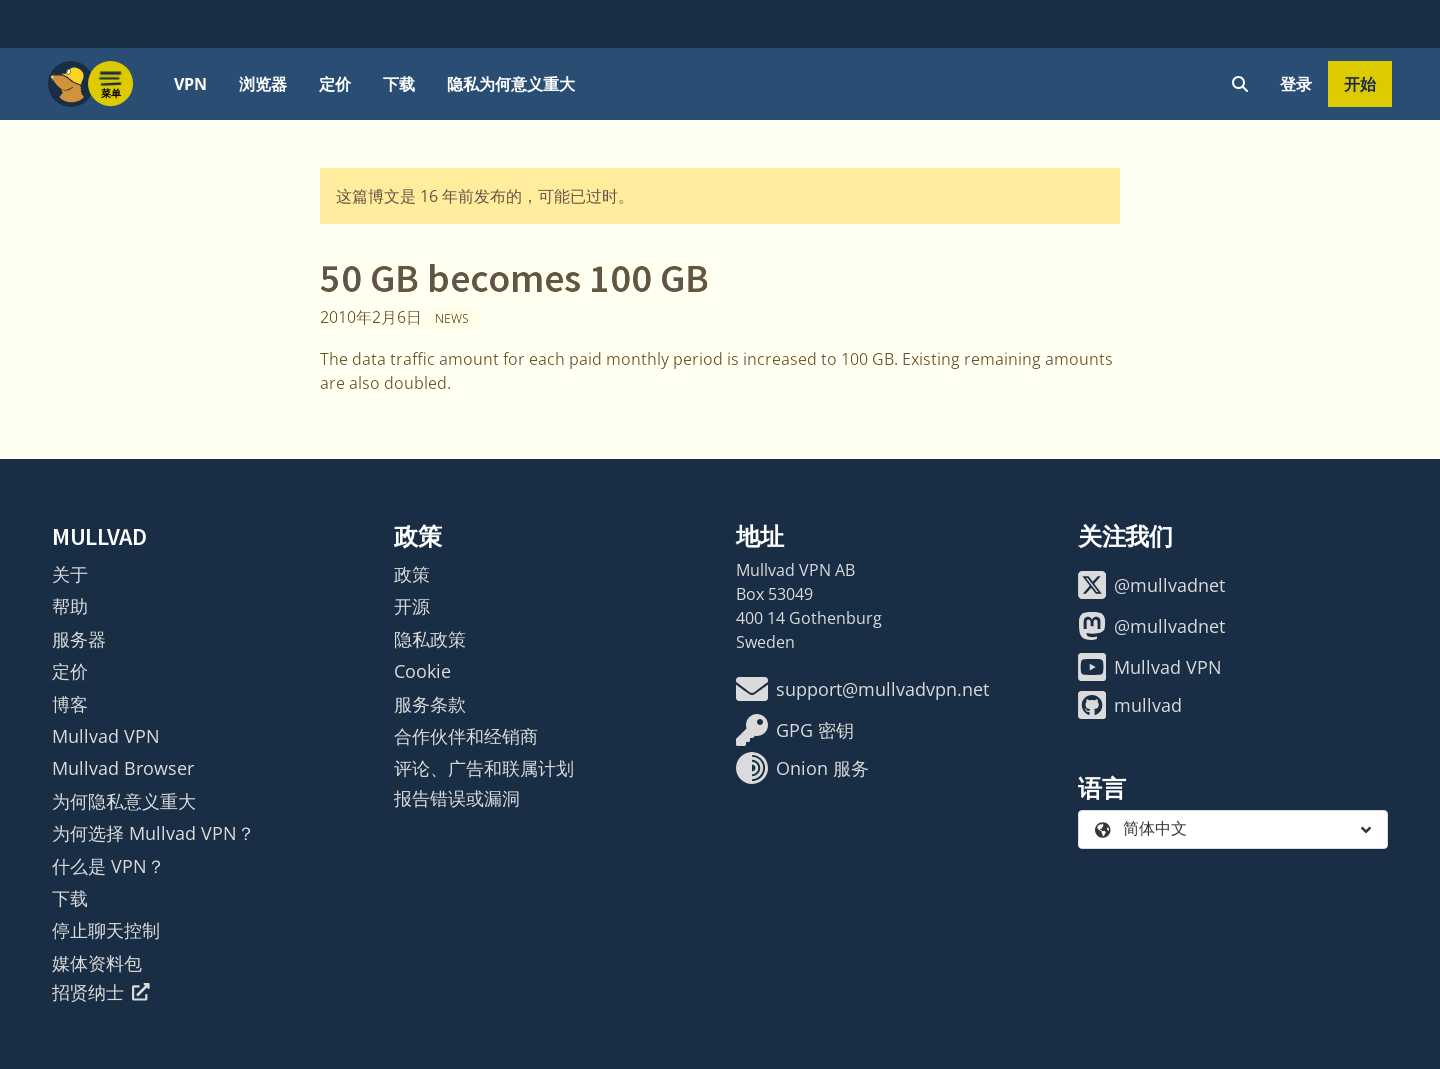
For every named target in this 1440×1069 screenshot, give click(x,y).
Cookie (422, 671)
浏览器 (263, 84)
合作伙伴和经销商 (466, 736)
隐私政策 (430, 639)
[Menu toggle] (111, 84)
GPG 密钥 (795, 730)
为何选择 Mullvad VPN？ (153, 833)
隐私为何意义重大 (511, 84)
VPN (190, 84)
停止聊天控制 (106, 930)
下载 (399, 84)
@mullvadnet (1151, 585)
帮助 (70, 606)
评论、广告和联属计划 (484, 768)
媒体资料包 (97, 963)
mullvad (1130, 705)
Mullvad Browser (123, 768)
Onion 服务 (802, 768)
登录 (1296, 84)
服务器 (79, 639)
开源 (412, 606)
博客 (70, 704)
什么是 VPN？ (108, 866)
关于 (70, 574)
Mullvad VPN (106, 736)
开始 (1360, 84)
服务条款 (430, 704)
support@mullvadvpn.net (862, 689)
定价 (335, 84)
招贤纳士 (101, 992)
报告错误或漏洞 (457, 798)
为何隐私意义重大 (124, 801)
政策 (412, 574)
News (452, 318)
